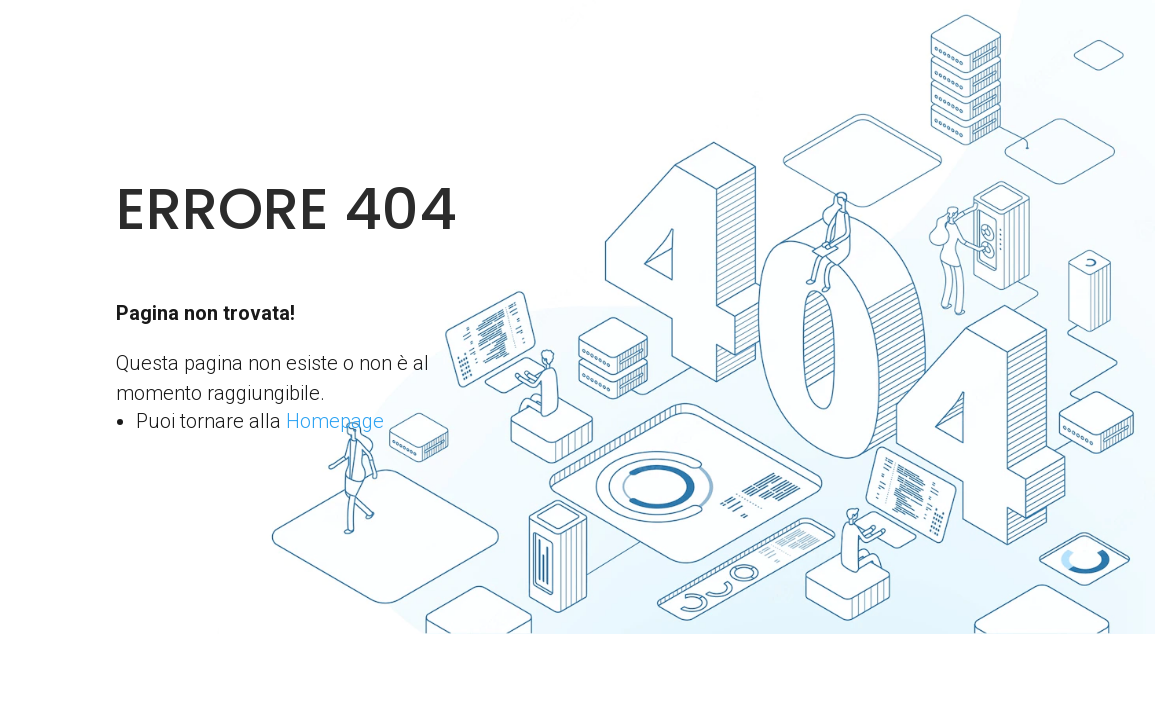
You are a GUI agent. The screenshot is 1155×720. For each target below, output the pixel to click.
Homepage (335, 421)
